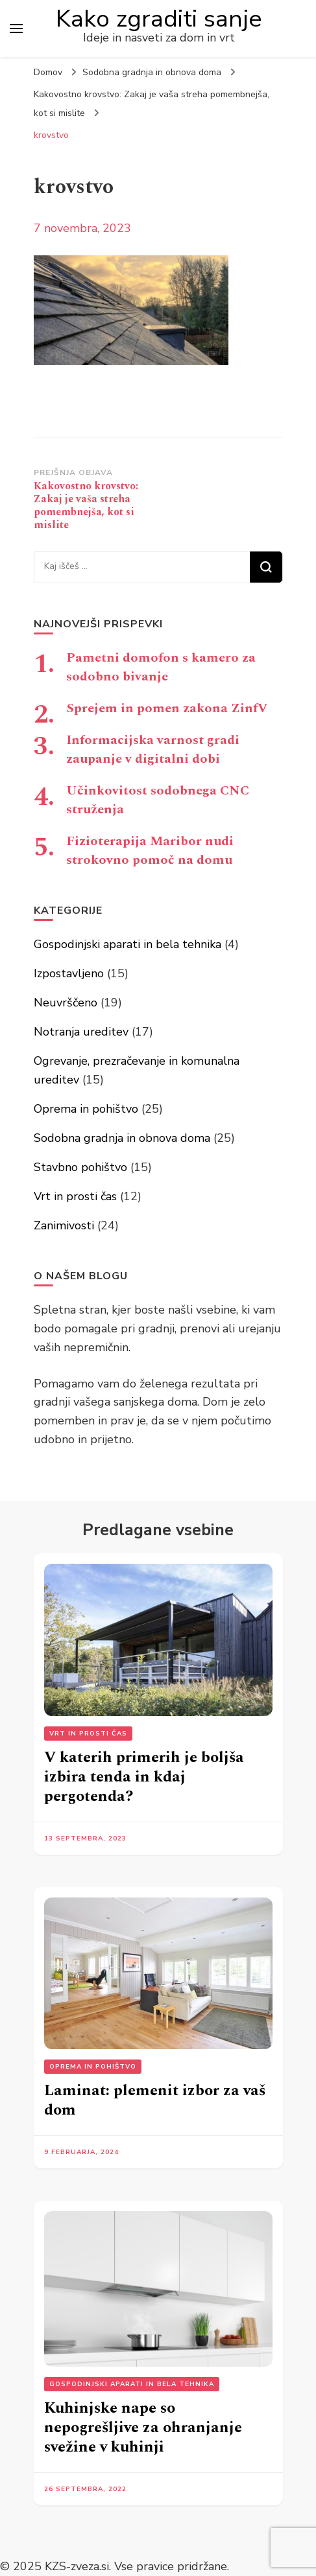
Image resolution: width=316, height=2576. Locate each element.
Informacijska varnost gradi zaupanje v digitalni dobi (152, 749)
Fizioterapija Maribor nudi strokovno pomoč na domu (150, 850)
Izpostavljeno (69, 973)
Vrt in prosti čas (75, 1196)
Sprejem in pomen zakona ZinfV (166, 708)
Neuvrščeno (65, 1002)
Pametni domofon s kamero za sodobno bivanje (161, 667)
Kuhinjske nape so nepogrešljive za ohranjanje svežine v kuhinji (143, 2427)
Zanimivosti (64, 1225)
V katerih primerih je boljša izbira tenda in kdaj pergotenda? (144, 1777)
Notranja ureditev (81, 1031)
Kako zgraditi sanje (159, 19)
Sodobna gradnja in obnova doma (151, 72)
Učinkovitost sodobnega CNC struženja (157, 800)
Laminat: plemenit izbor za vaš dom (154, 2100)
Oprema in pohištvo (86, 1109)
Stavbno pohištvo (80, 1167)
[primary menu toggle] (16, 28)
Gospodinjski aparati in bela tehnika (127, 944)
